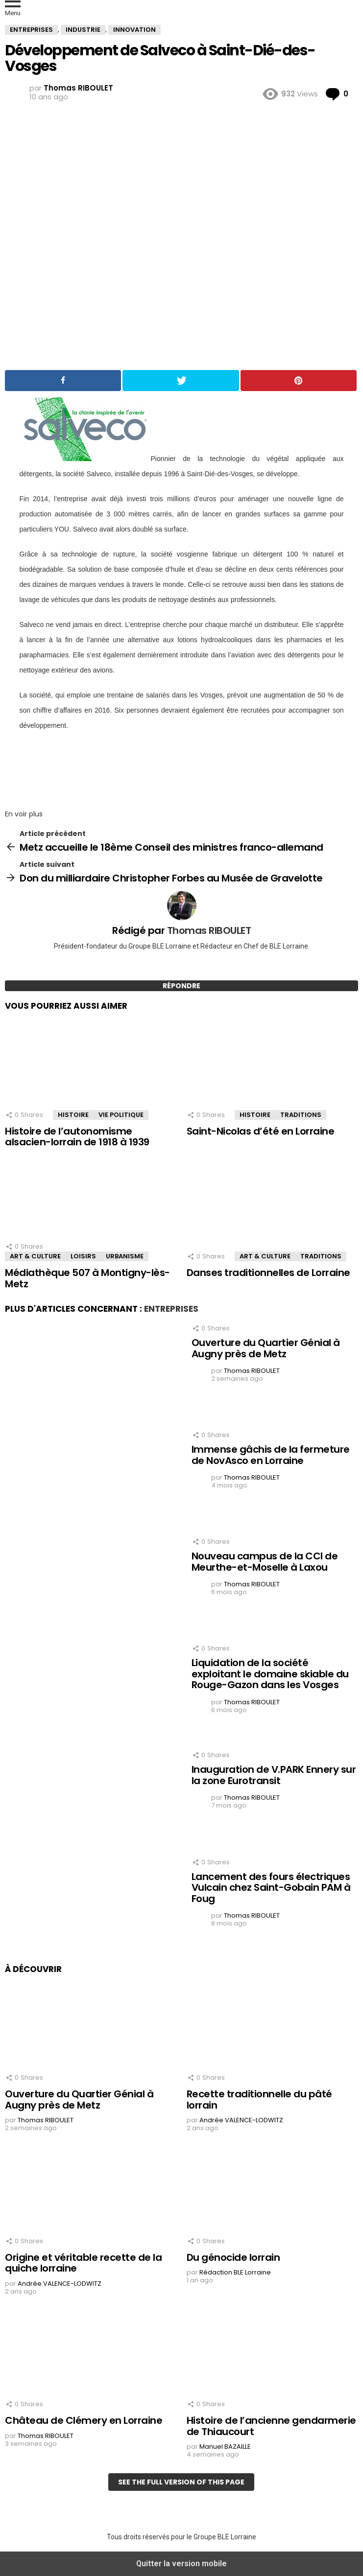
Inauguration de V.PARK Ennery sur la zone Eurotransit (274, 1775)
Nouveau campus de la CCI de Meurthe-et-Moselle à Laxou (265, 1561)
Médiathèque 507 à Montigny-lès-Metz (87, 1278)
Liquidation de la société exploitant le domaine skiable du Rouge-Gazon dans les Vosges (270, 1674)
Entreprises (171, 1309)
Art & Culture (35, 1256)
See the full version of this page (181, 2482)
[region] (182, 767)
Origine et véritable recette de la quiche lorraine (83, 2263)
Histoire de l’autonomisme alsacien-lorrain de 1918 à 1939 (77, 1136)
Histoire (73, 1114)
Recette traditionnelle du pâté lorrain (259, 2099)
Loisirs (83, 1256)
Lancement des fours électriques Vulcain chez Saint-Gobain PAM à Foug (271, 1887)
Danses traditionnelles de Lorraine (268, 1272)
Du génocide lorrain (233, 2257)
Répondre (181, 986)
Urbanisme (125, 1256)
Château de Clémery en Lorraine (83, 2420)
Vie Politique (121, 1114)
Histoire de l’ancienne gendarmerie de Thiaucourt (271, 2426)
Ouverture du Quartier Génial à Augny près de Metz (266, 1348)
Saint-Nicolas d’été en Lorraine (261, 1131)
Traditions (300, 1114)
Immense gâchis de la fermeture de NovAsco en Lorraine (271, 1454)
